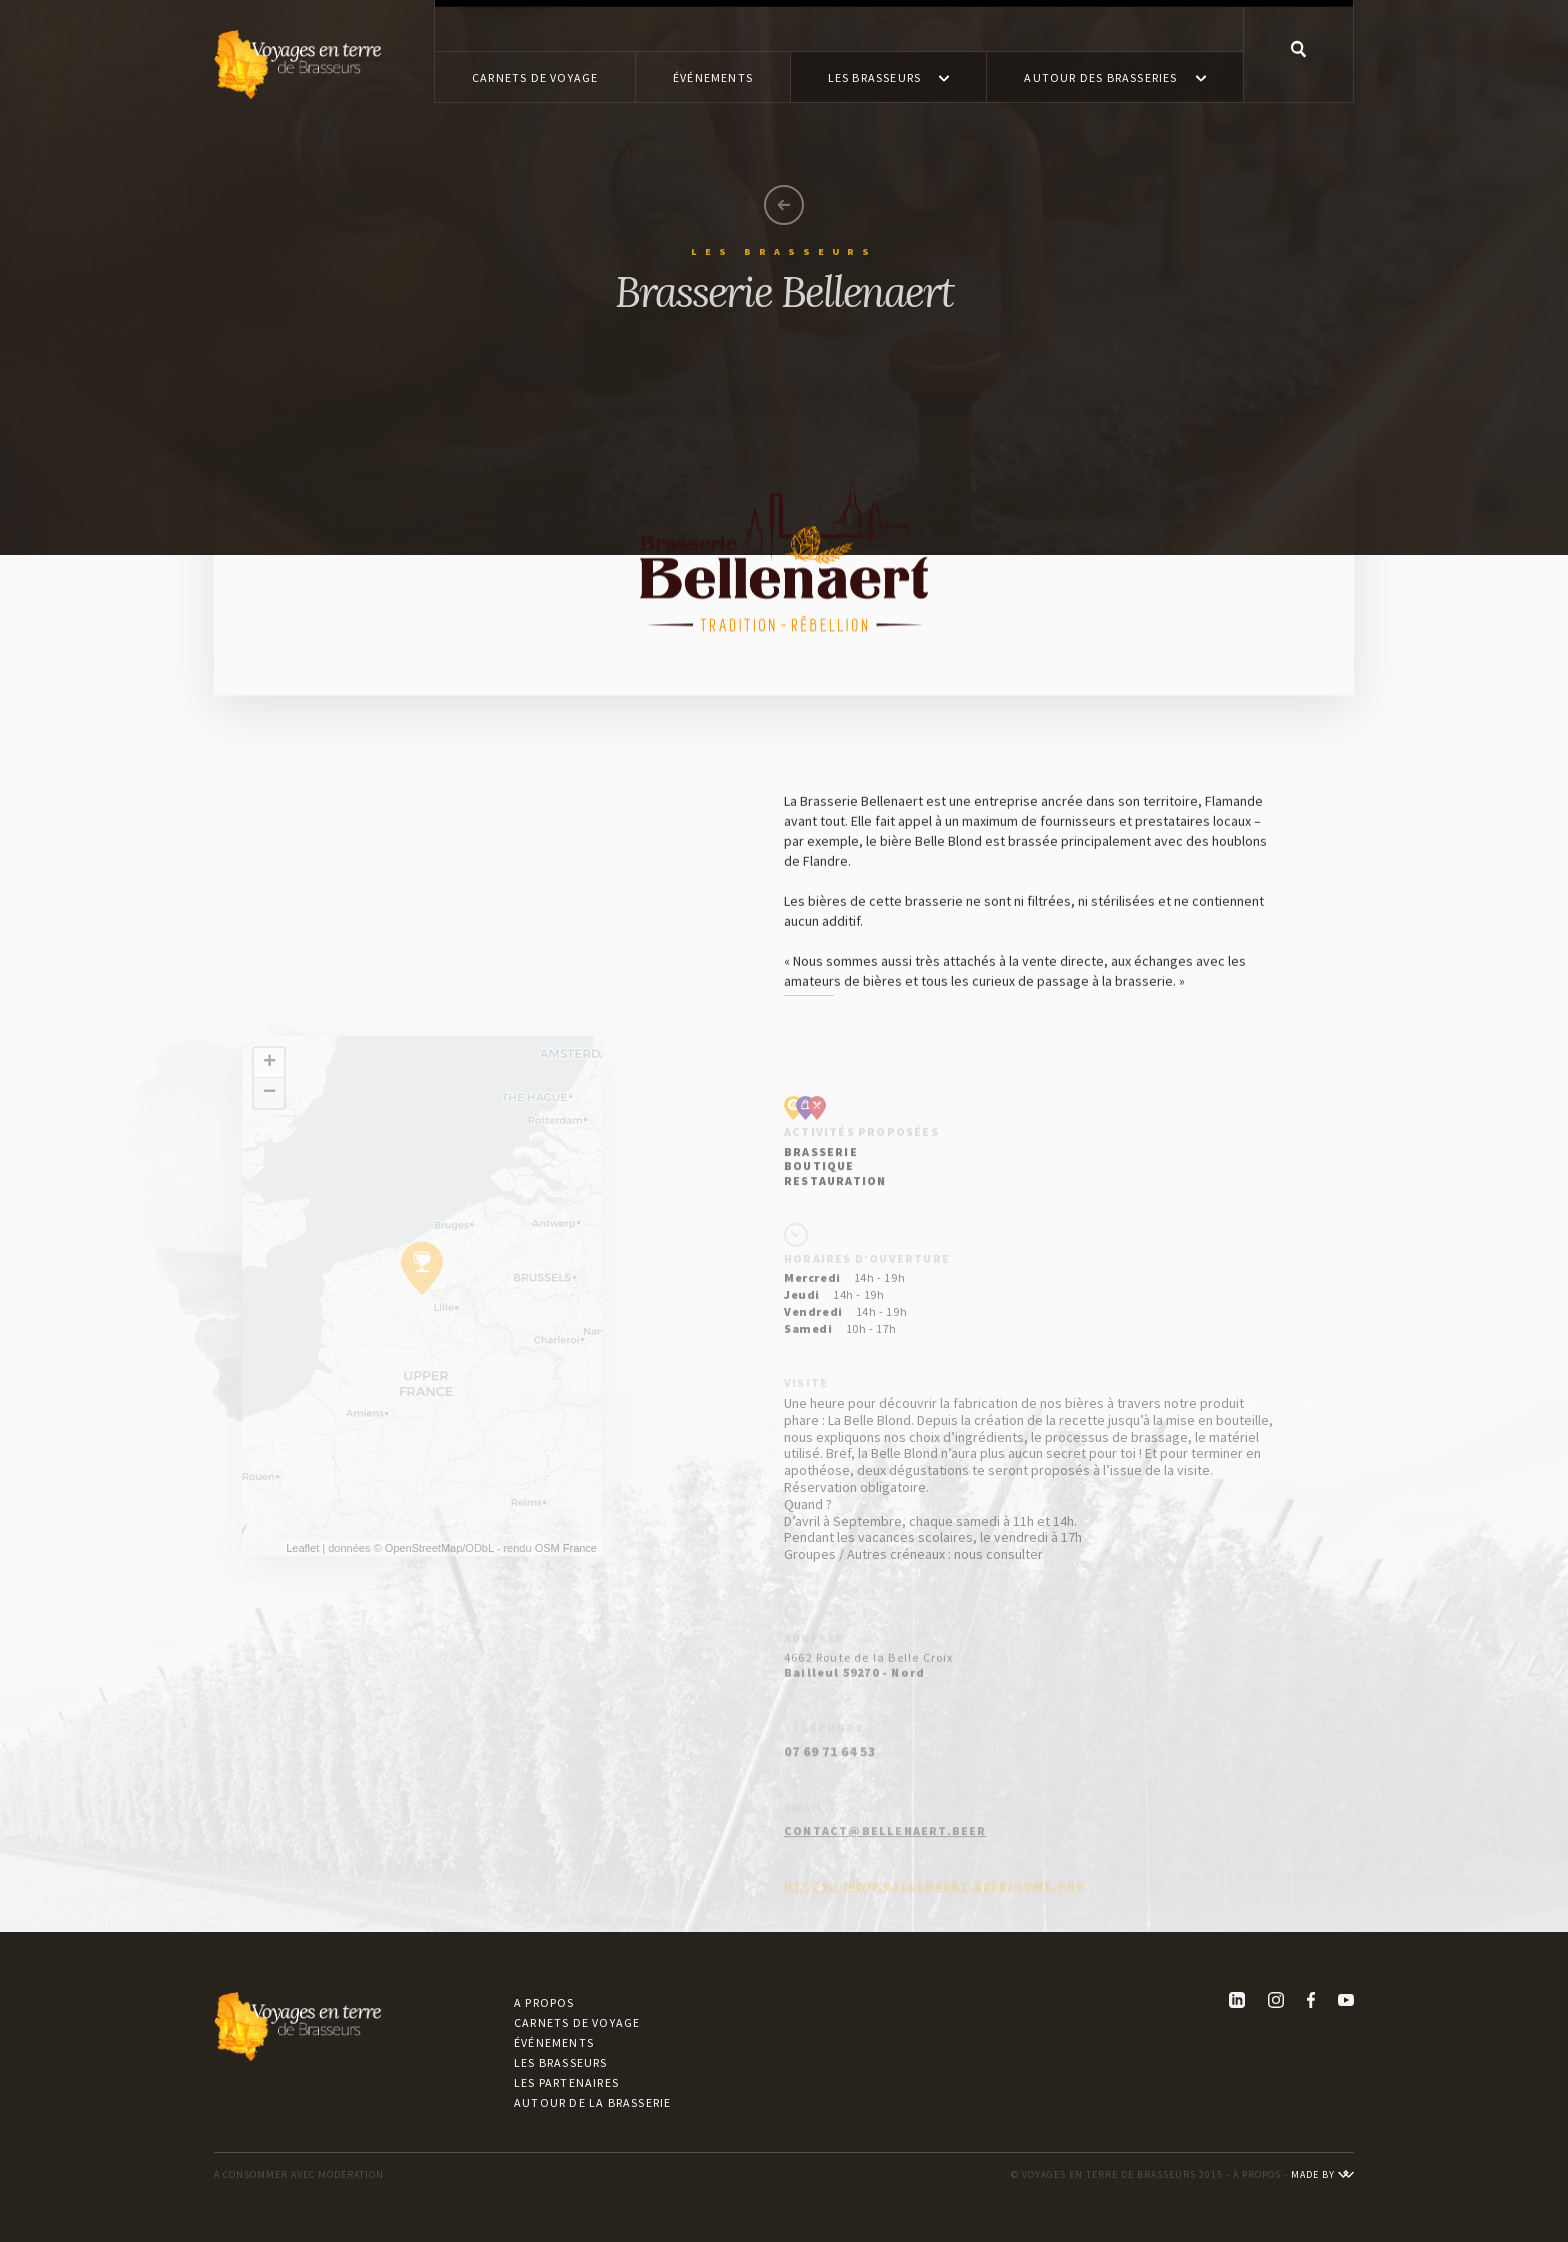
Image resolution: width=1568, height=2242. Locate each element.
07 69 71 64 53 (830, 1787)
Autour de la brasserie (592, 2102)
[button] (889, 77)
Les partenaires (566, 2082)
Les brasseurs (561, 2062)
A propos (544, 2002)
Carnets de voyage (577, 2022)
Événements (554, 2042)
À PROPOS (1257, 2174)
